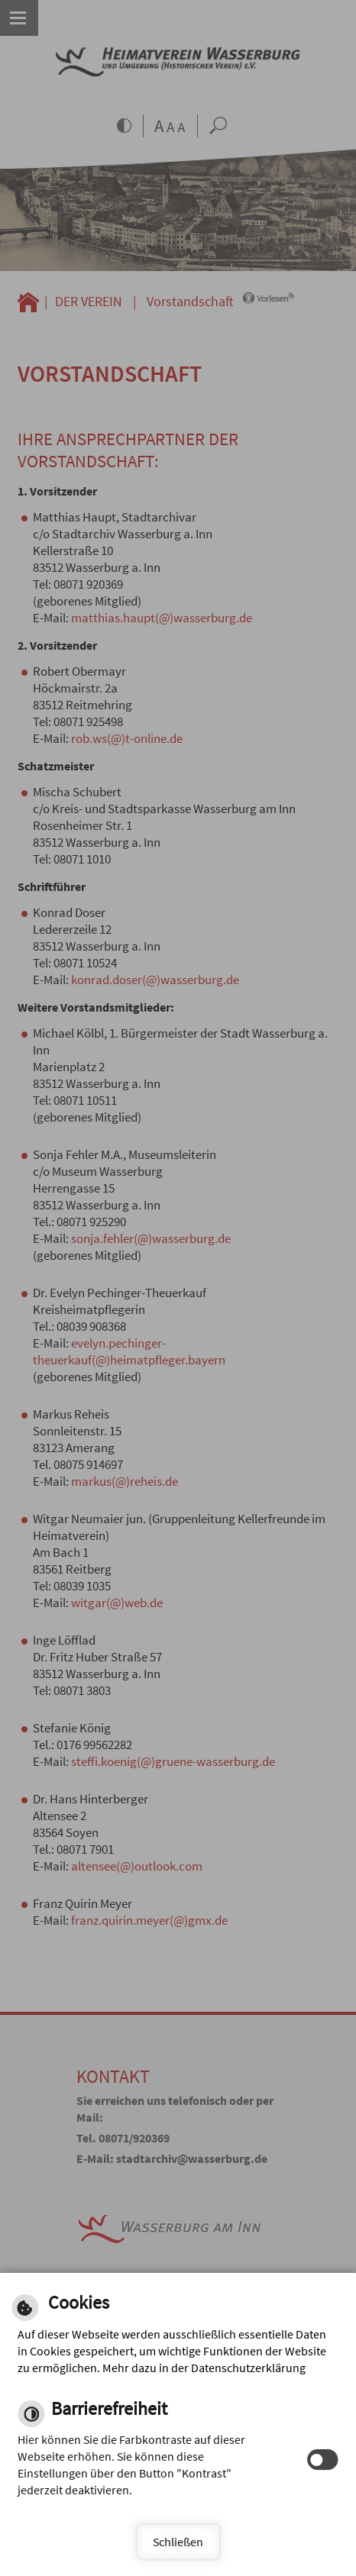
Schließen (178, 2541)
